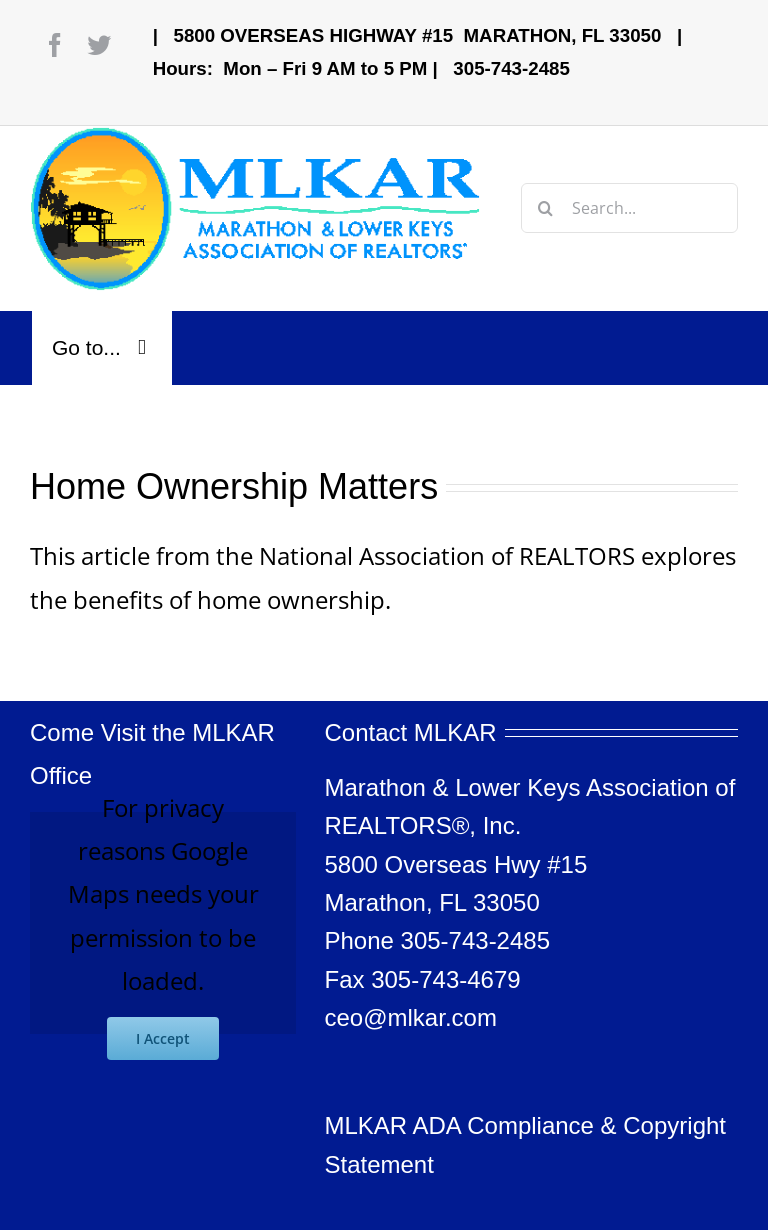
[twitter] (99, 45)
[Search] (546, 208)
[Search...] (629, 208)
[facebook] (55, 45)
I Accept (163, 1038)
